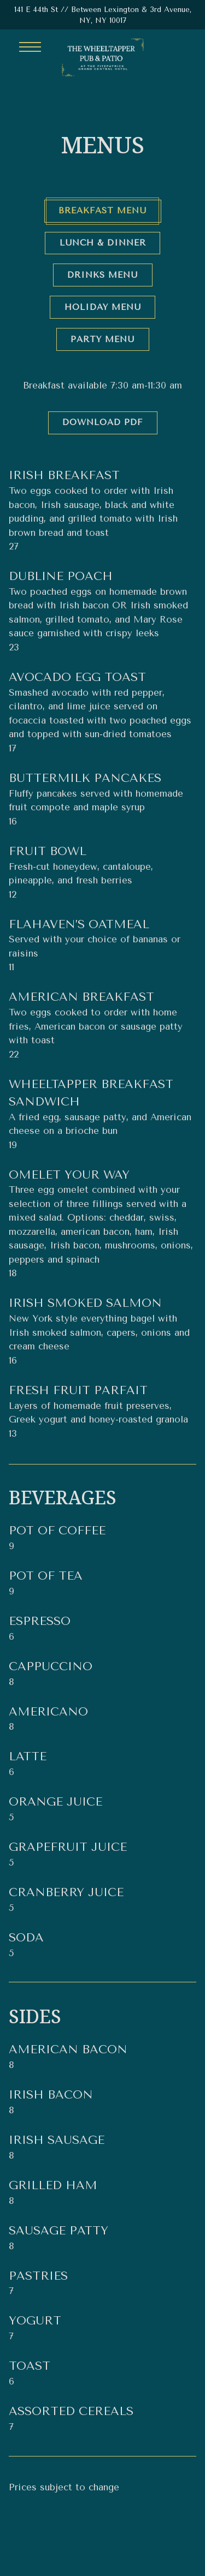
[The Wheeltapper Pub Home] (103, 57)
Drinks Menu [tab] (102, 275)
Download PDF (102, 422)
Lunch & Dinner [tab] (103, 243)
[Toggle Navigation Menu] (30, 47)
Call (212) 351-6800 (103, 2531)
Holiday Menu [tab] (103, 307)
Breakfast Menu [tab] (102, 211)
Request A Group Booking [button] (102, 2561)
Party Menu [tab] (102, 339)
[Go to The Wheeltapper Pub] (102, 15)
